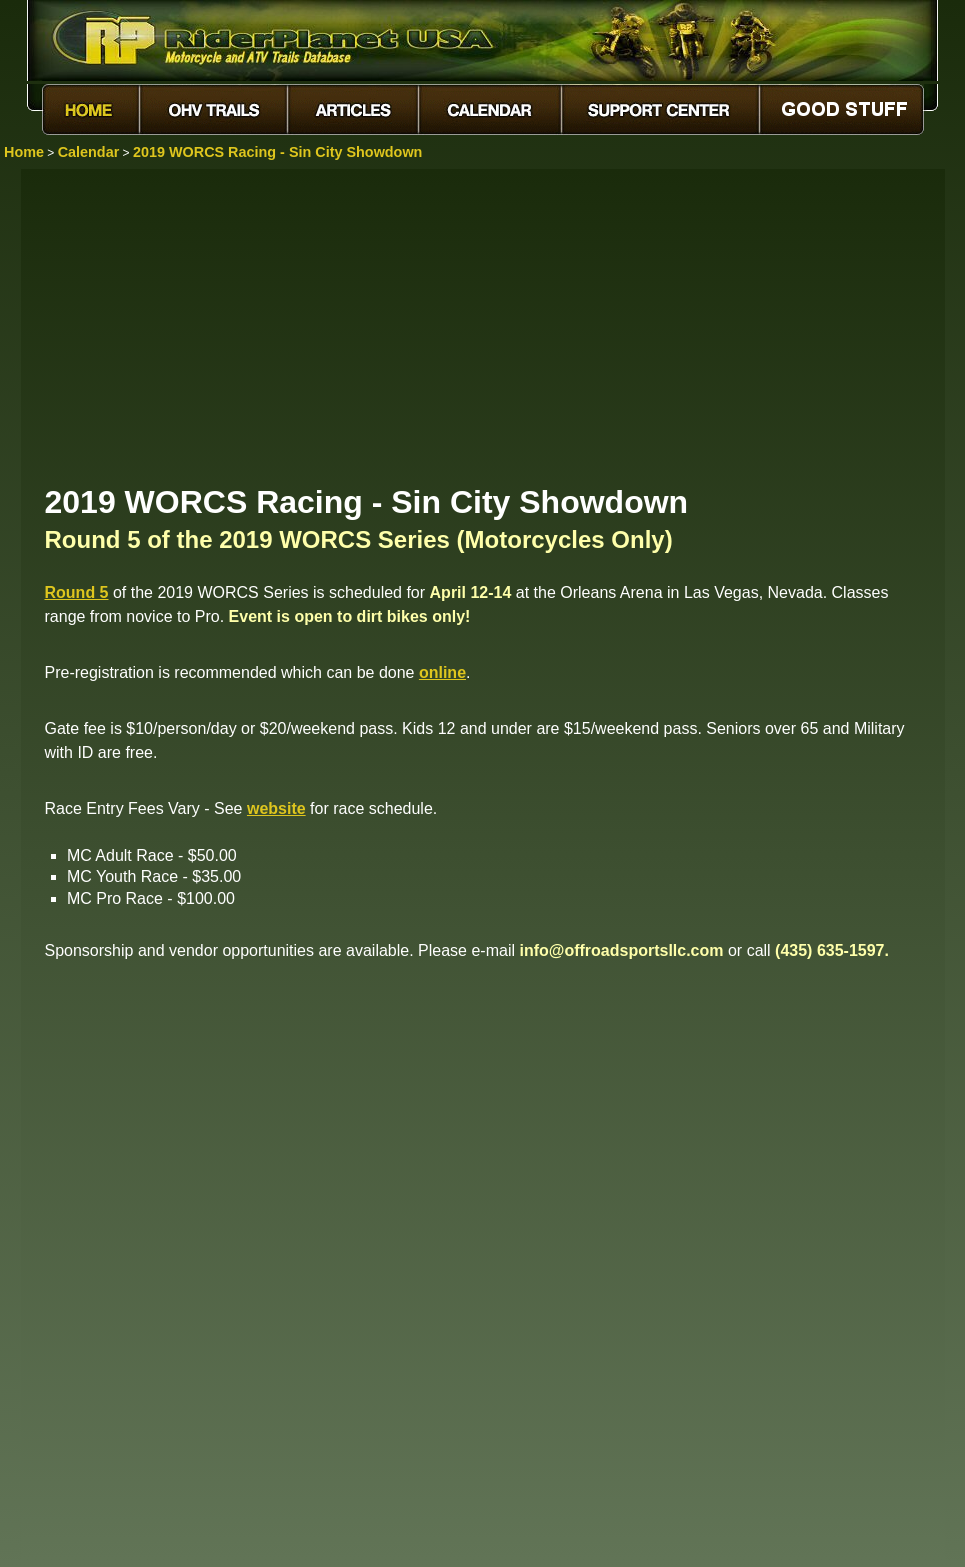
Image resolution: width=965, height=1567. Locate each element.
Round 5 (77, 592)
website (276, 808)
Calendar (89, 152)
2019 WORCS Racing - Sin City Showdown (277, 152)
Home (24, 152)
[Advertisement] (483, 325)
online (442, 672)
